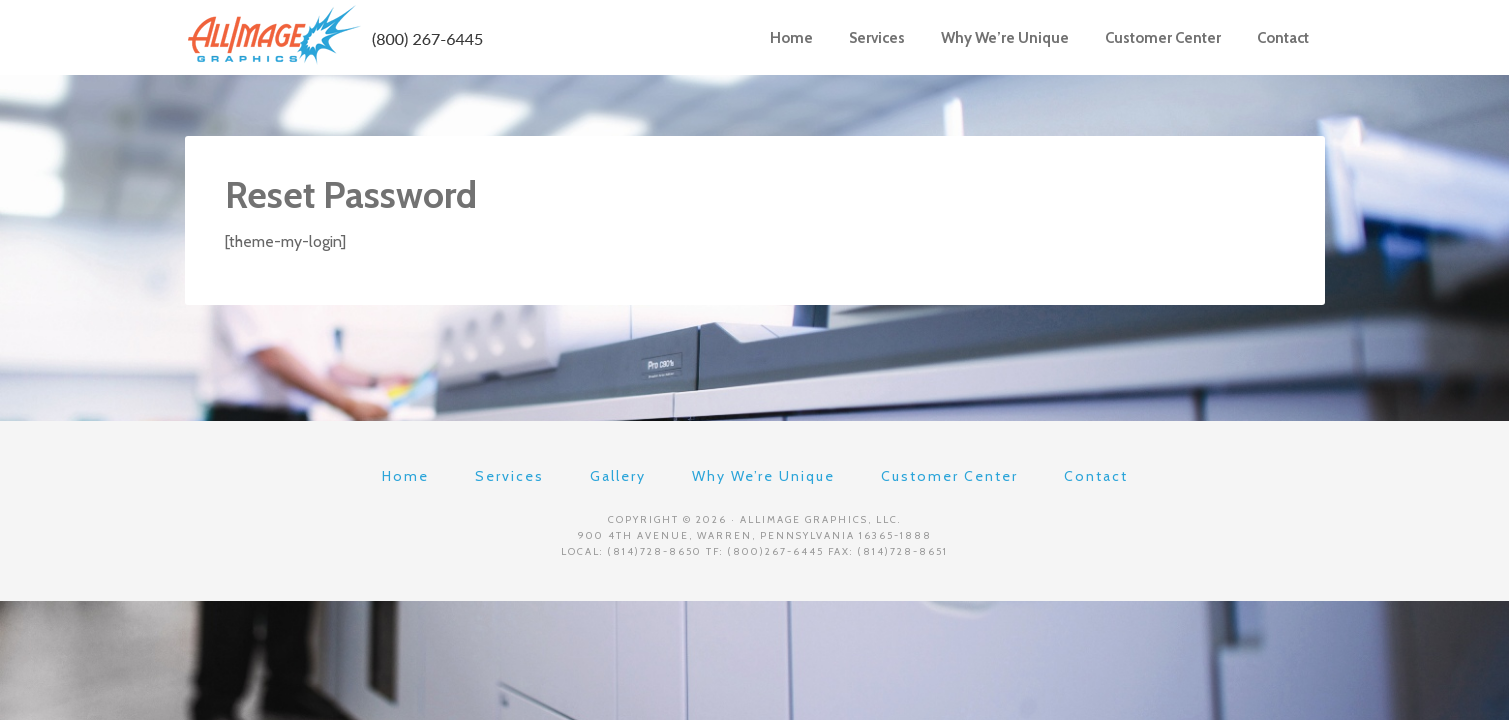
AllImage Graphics (335, 35)
